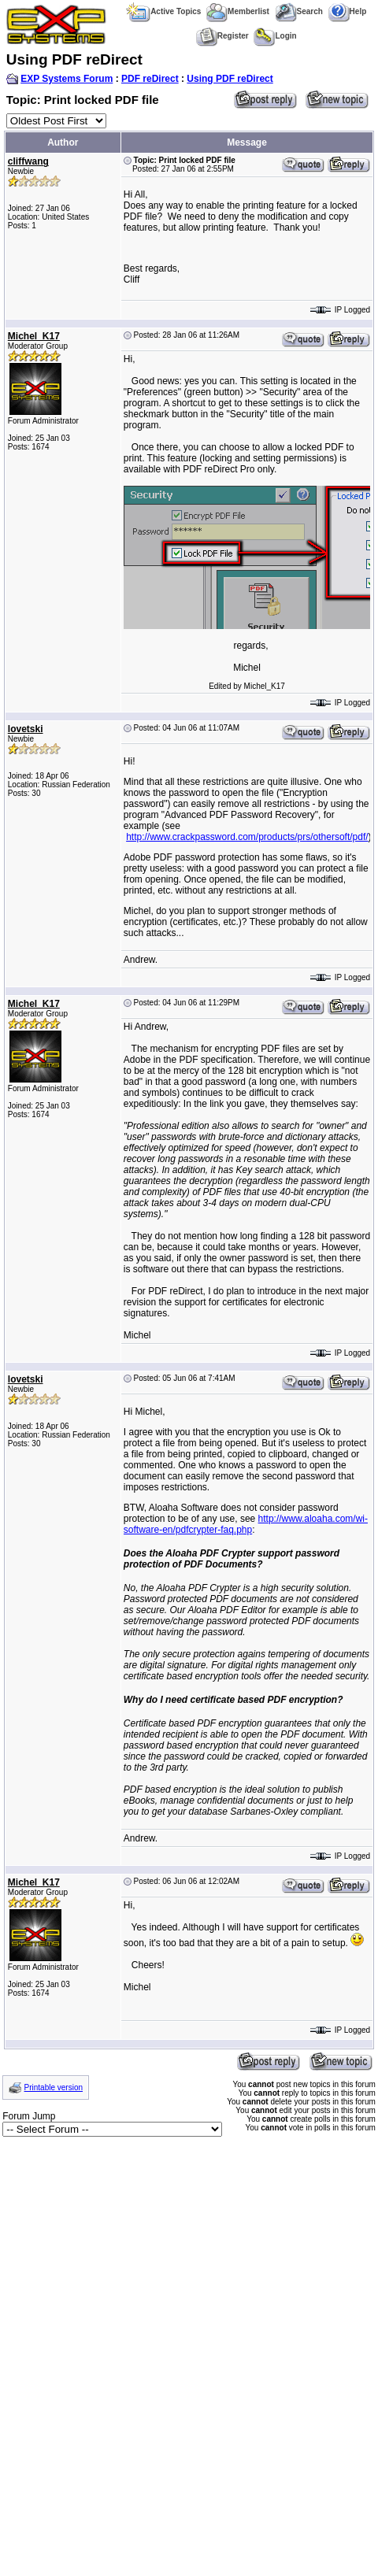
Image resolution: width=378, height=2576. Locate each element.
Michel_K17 (34, 336)
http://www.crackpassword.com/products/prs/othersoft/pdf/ (247, 836)
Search (299, 11)
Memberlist (237, 11)
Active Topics (163, 11)
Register (222, 35)
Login (275, 35)
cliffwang (28, 161)
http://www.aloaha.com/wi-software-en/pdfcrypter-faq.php (246, 1524)
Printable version (53, 2087)
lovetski (25, 729)
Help (347, 11)
